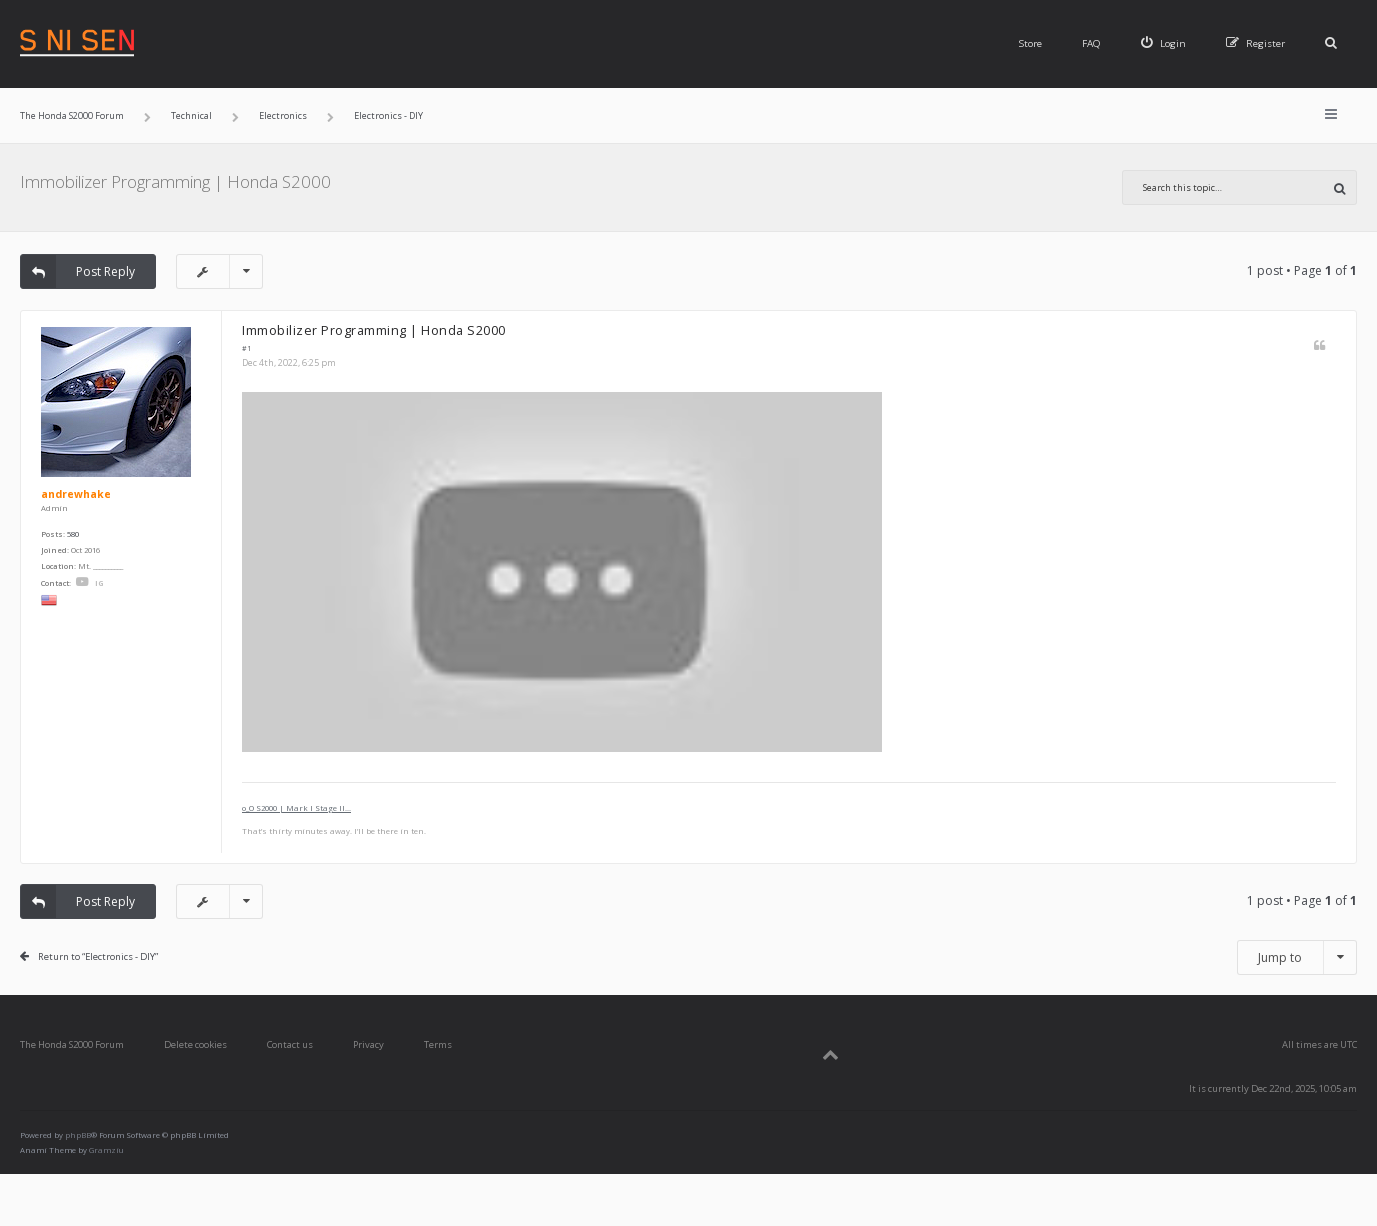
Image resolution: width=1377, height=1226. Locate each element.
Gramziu (106, 1150)
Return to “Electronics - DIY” (98, 956)
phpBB (78, 1135)
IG (99, 583)
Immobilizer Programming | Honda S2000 (175, 181)
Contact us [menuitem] (290, 1044)
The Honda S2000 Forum (72, 1044)
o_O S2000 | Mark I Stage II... (296, 808)
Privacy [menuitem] (368, 1044)
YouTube (81, 582)
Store (1030, 43)
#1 (246, 348)
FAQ (1091, 43)
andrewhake (76, 494)
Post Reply (78, 271)
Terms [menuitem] (438, 1044)
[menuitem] (1163, 44)
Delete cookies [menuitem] (195, 1044)
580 (73, 534)
